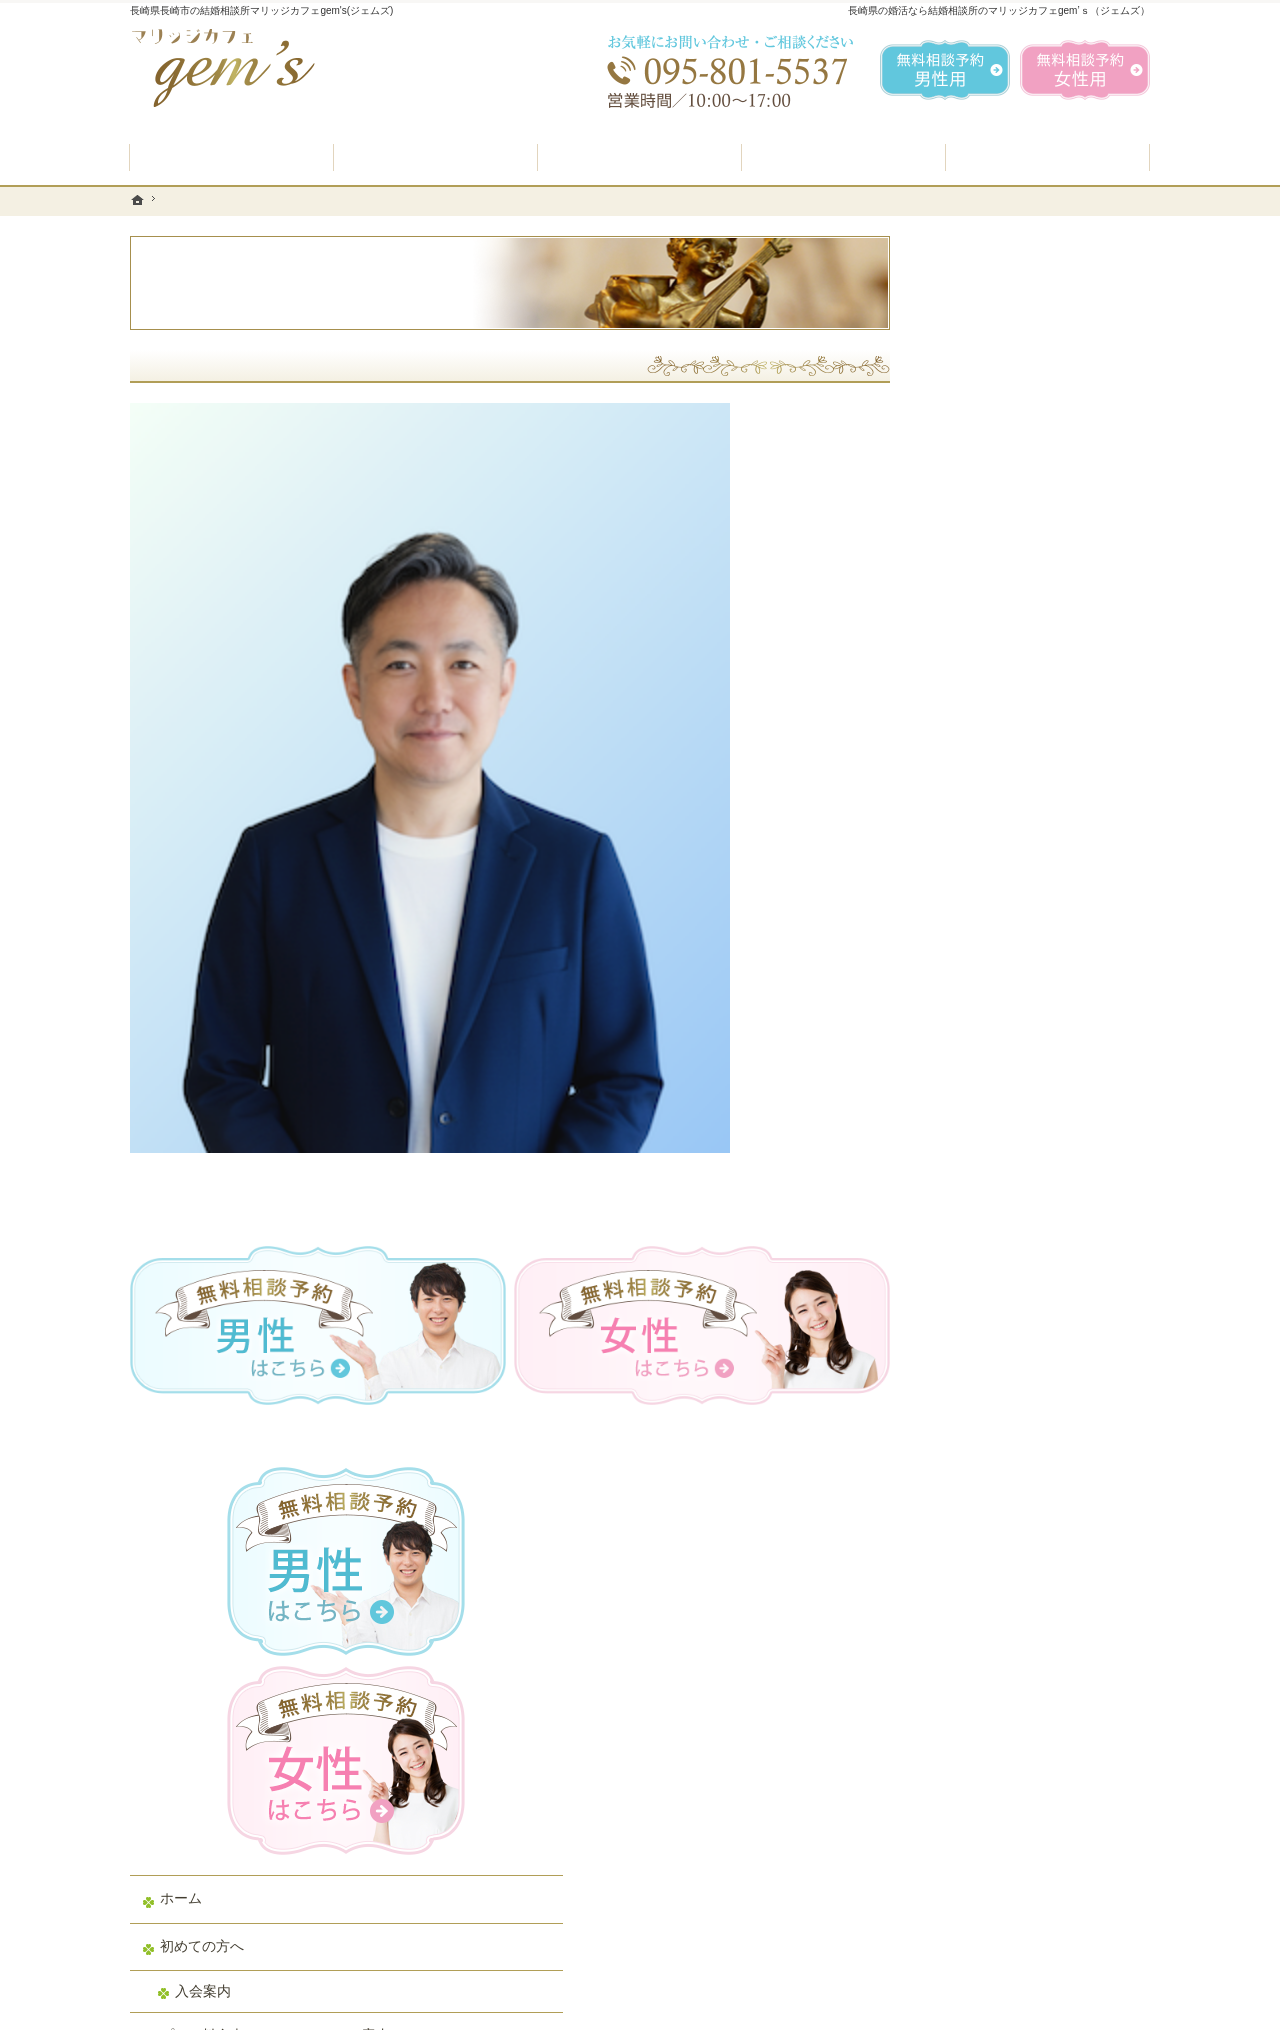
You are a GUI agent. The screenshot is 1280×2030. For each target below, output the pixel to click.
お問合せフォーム (1010, 1929)
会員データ (975, 1154)
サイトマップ (982, 1392)
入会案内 (983, 759)
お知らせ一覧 (982, 1249)
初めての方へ (982, 715)
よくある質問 (982, 869)
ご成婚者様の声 (989, 1107)
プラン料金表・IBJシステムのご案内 (1034, 813)
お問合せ (968, 1059)
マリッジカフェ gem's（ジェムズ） (404, 2009)
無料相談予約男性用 (945, 70)
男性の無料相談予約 (1003, 964)
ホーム (961, 667)
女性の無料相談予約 (1003, 1012)
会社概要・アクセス (1003, 1202)
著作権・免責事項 (996, 1344)
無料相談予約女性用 (1085, 70)
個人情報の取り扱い (1003, 1297)
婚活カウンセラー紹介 (1010, 917)
